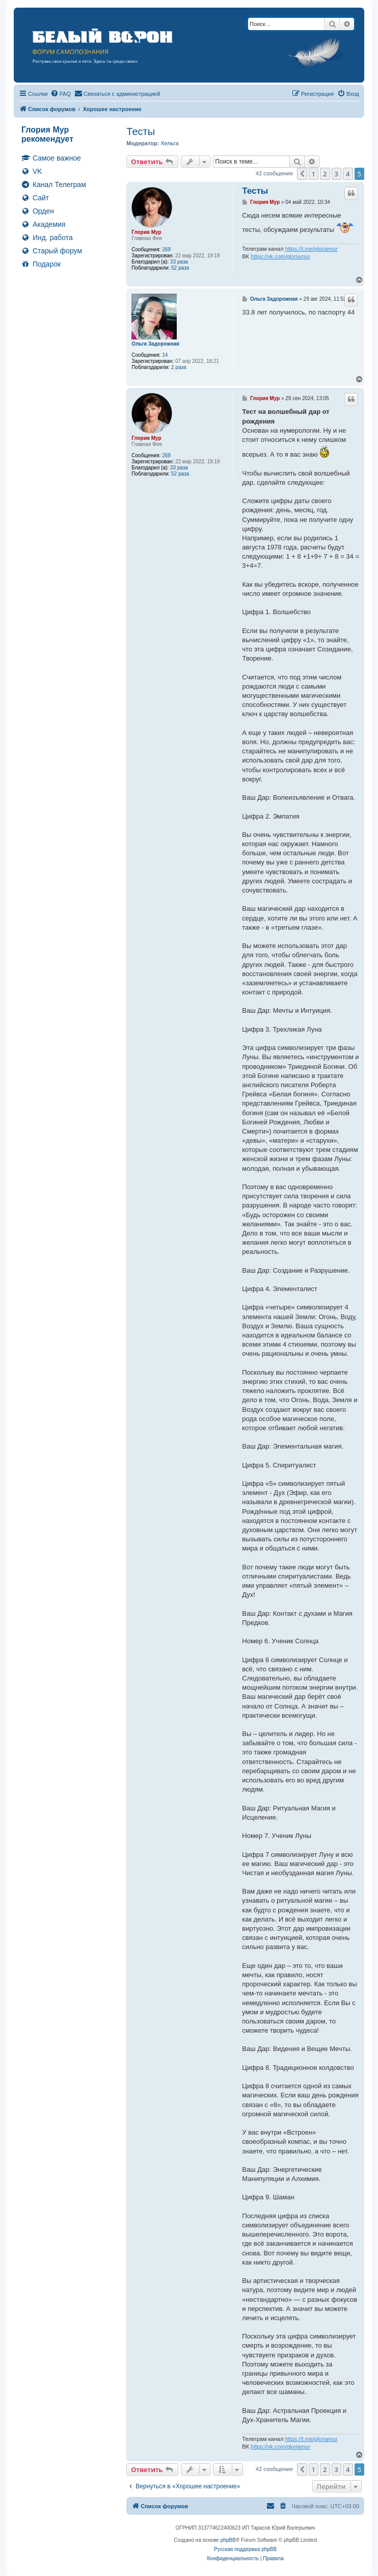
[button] (302, 174)
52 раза (180, 268)
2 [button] (325, 173)
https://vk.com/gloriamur (280, 256)
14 (165, 355)
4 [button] (347, 173)
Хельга (169, 143)
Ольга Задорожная (155, 344)
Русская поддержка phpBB (245, 2549)
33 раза (179, 262)
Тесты (140, 131)
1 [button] (313, 173)
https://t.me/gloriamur (311, 249)
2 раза (178, 367)
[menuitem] (60, 94)
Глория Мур (146, 232)
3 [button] (336, 173)
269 (166, 249)
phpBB (228, 2540)
